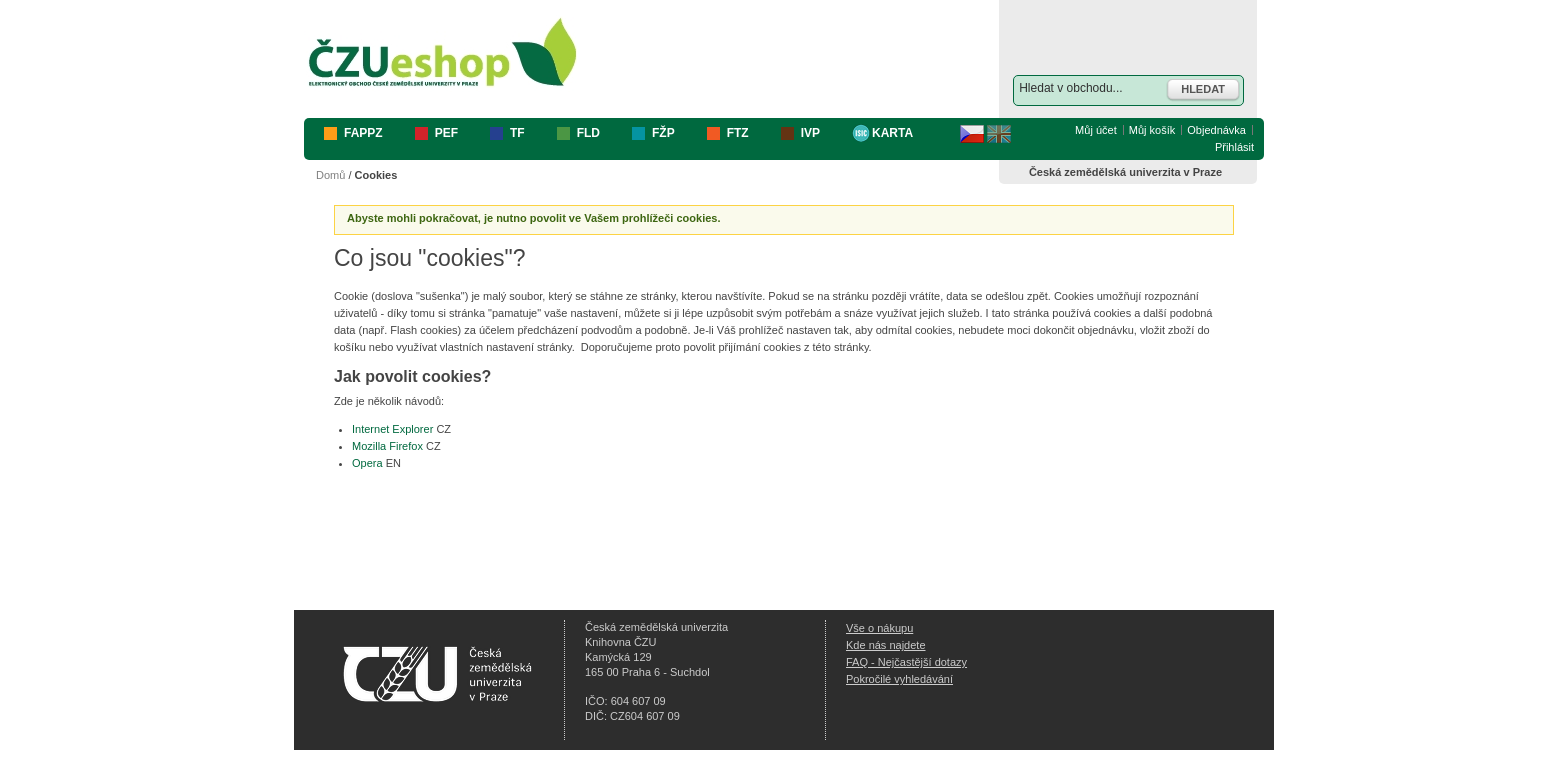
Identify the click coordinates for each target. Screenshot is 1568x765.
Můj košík (1152, 130)
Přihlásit (1234, 147)
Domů (330, 175)
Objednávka (1216, 130)
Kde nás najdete (886, 645)
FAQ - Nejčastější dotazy (906, 662)
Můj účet (1096, 130)
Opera (367, 463)
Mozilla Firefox (387, 446)
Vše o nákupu (879, 628)
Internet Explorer (392, 429)
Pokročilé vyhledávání (899, 679)
